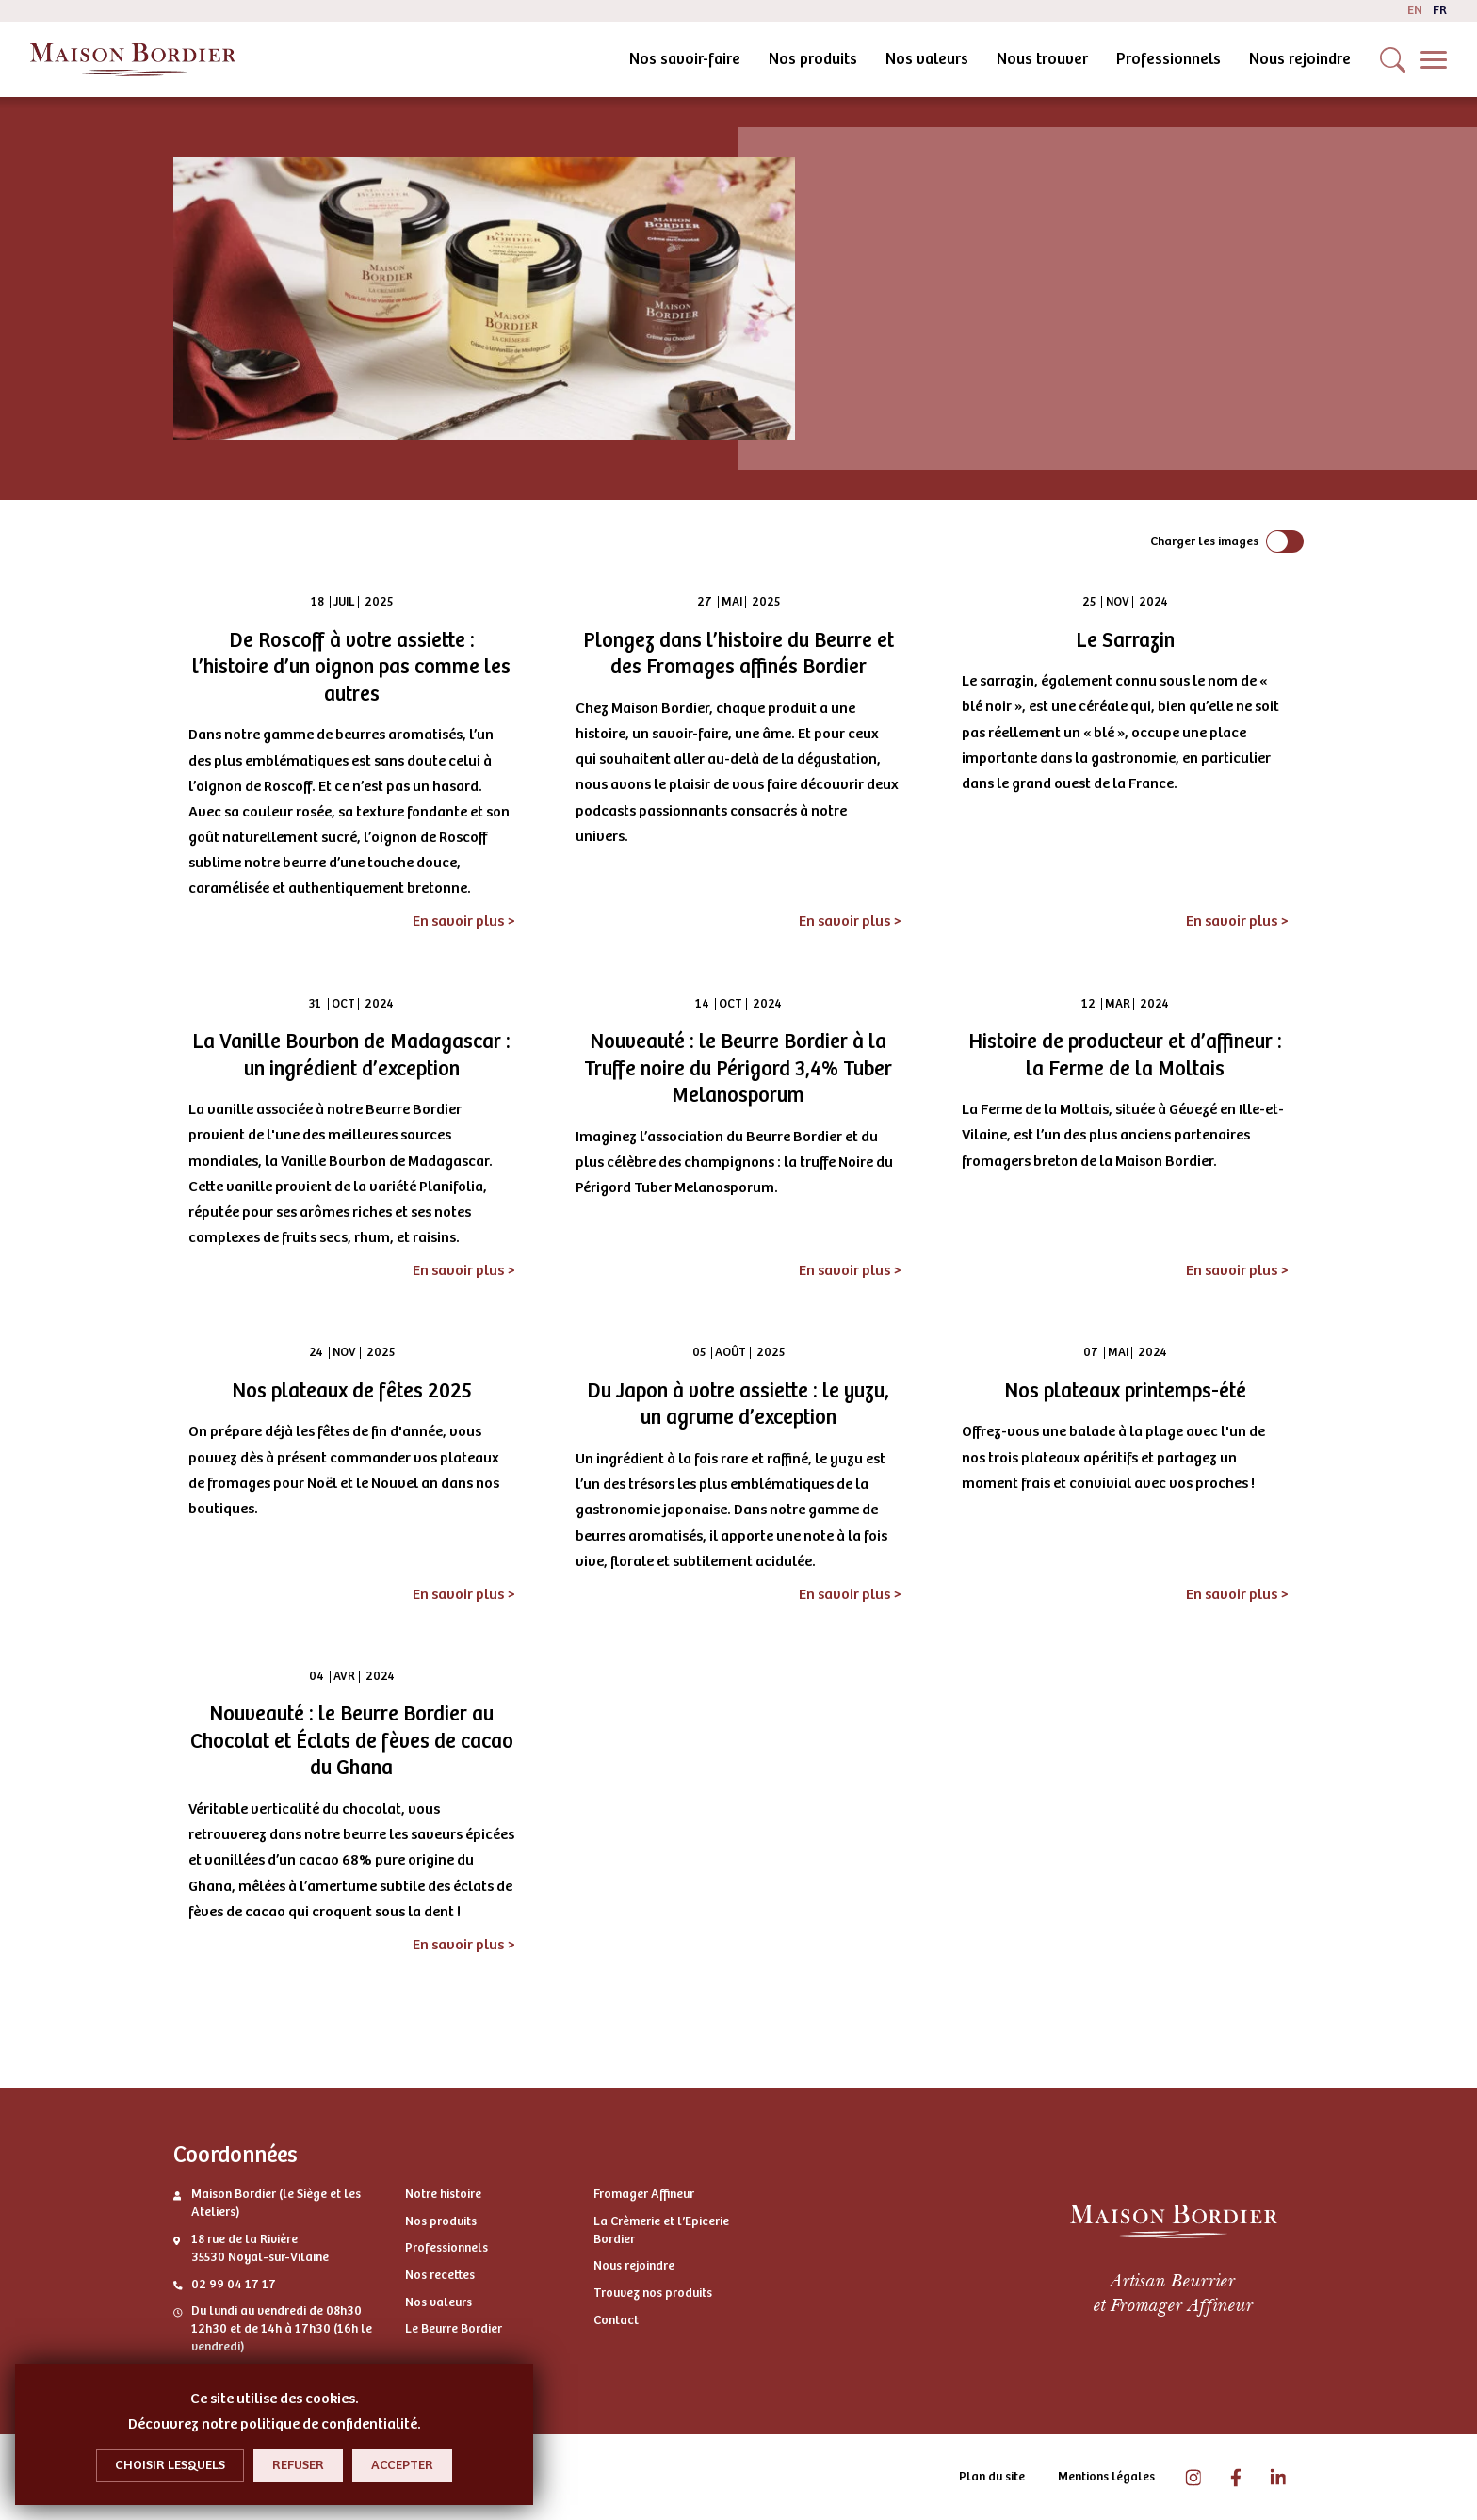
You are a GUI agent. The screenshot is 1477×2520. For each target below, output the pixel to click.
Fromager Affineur (643, 2194)
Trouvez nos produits (652, 2293)
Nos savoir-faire (523, 59)
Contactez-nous (1289, 59)
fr (1440, 10)
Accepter (402, 2465)
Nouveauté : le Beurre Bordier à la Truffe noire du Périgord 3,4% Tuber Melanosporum (738, 1068)
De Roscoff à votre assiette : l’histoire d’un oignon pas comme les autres (351, 667)
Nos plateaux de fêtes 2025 (352, 1391)
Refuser (298, 2465)
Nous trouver (881, 59)
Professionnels (1007, 59)
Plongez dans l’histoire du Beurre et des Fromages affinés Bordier (738, 654)
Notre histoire (443, 2194)
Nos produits (652, 59)
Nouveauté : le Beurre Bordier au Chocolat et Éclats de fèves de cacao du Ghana (351, 1741)
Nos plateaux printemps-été (1125, 1391)
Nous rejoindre (1139, 59)
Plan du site (992, 2476)
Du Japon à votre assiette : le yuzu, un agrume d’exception (738, 1404)
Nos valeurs (765, 59)
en (1414, 10)
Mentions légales (1106, 2476)
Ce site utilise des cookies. (274, 2398)
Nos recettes (440, 2275)
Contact (616, 2320)
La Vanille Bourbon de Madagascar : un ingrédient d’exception (351, 1055)
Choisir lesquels (170, 2465)
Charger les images (1204, 541)
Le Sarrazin (1125, 640)
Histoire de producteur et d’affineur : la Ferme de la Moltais (1125, 1055)
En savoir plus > (464, 921)
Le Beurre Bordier (453, 2328)
